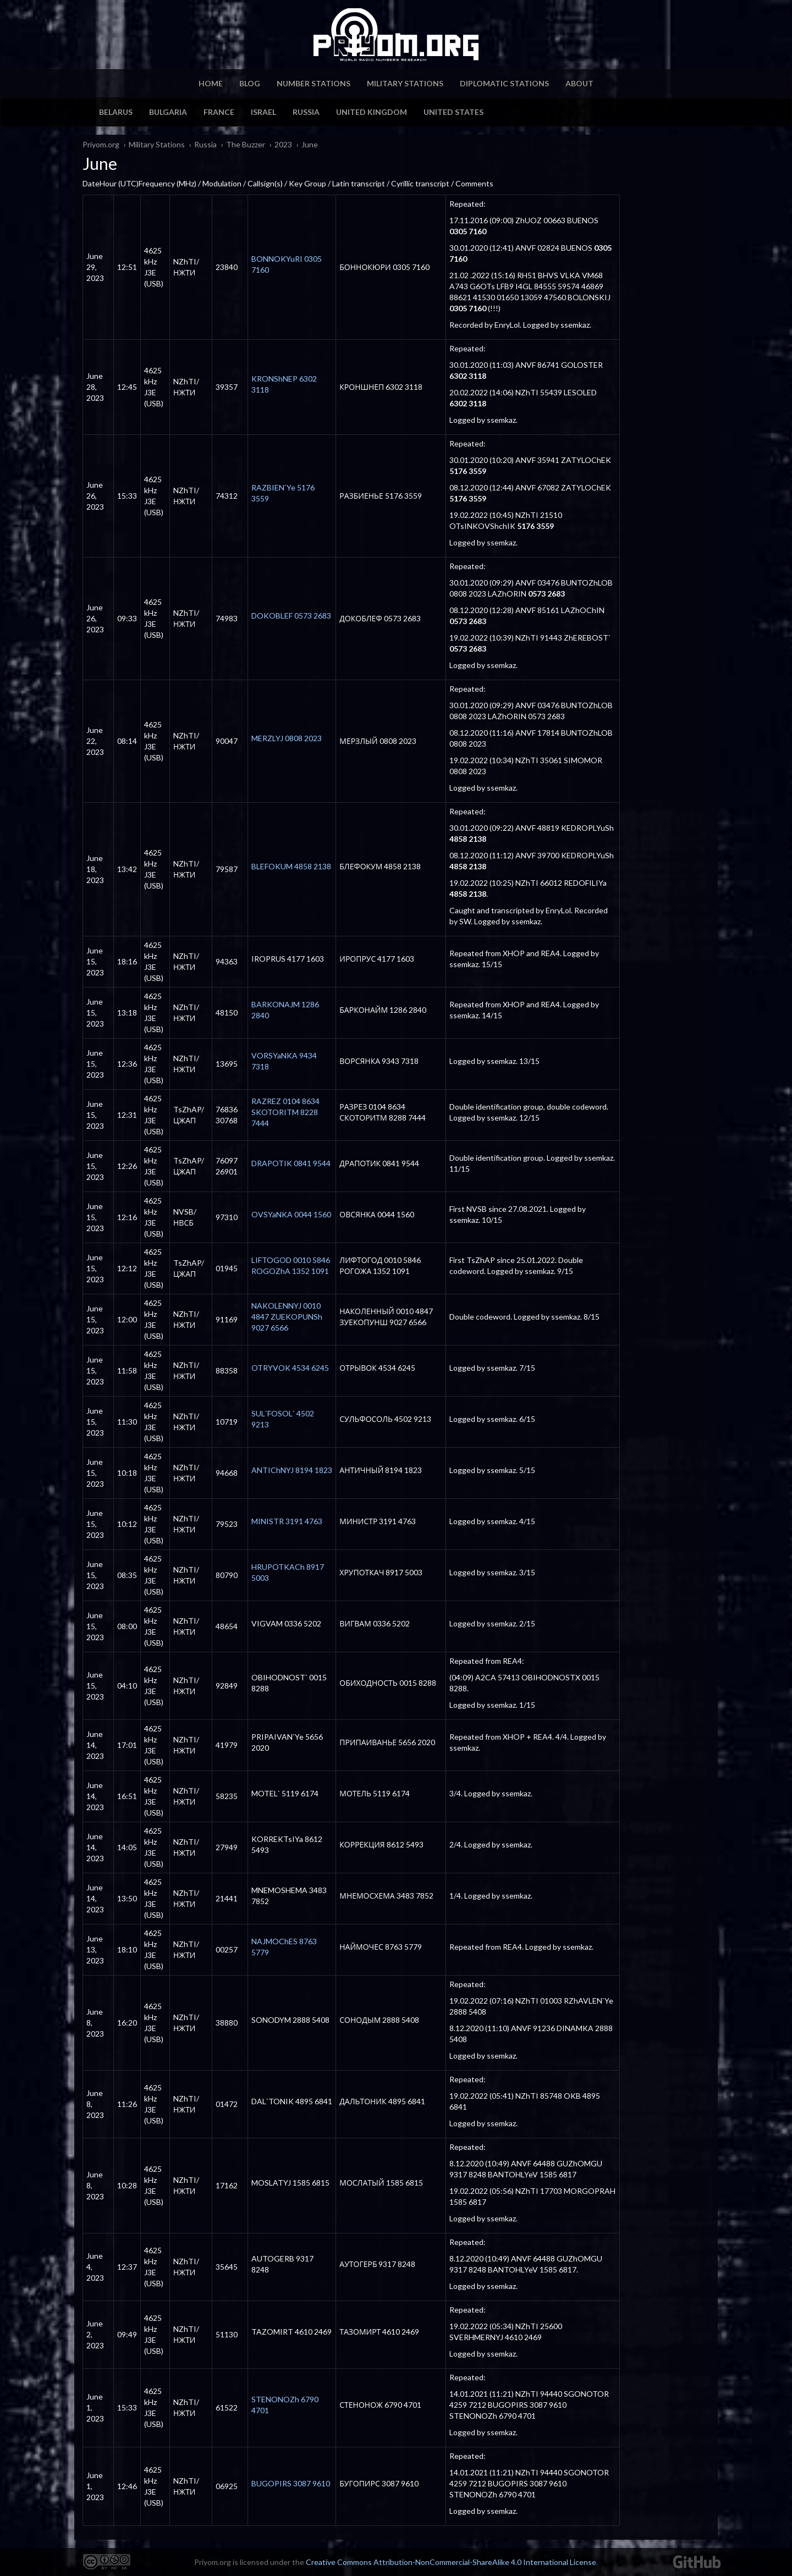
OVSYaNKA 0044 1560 (291, 1214)
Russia (306, 112)
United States (453, 112)
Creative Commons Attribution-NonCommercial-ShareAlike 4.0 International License (451, 2562)
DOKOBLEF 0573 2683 (291, 615)
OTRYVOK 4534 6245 (290, 1367)
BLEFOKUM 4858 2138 (291, 866)
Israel (263, 112)
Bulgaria (168, 112)
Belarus (116, 112)
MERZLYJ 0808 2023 (286, 738)
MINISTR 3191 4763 (286, 1521)
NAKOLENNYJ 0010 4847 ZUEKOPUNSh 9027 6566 (286, 1316)
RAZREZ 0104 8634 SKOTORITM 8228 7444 (285, 1112)
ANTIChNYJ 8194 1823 (291, 1470)
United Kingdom (371, 112)
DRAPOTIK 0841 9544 (291, 1163)
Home (211, 83)
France (219, 112)
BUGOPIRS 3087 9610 (290, 2483)
